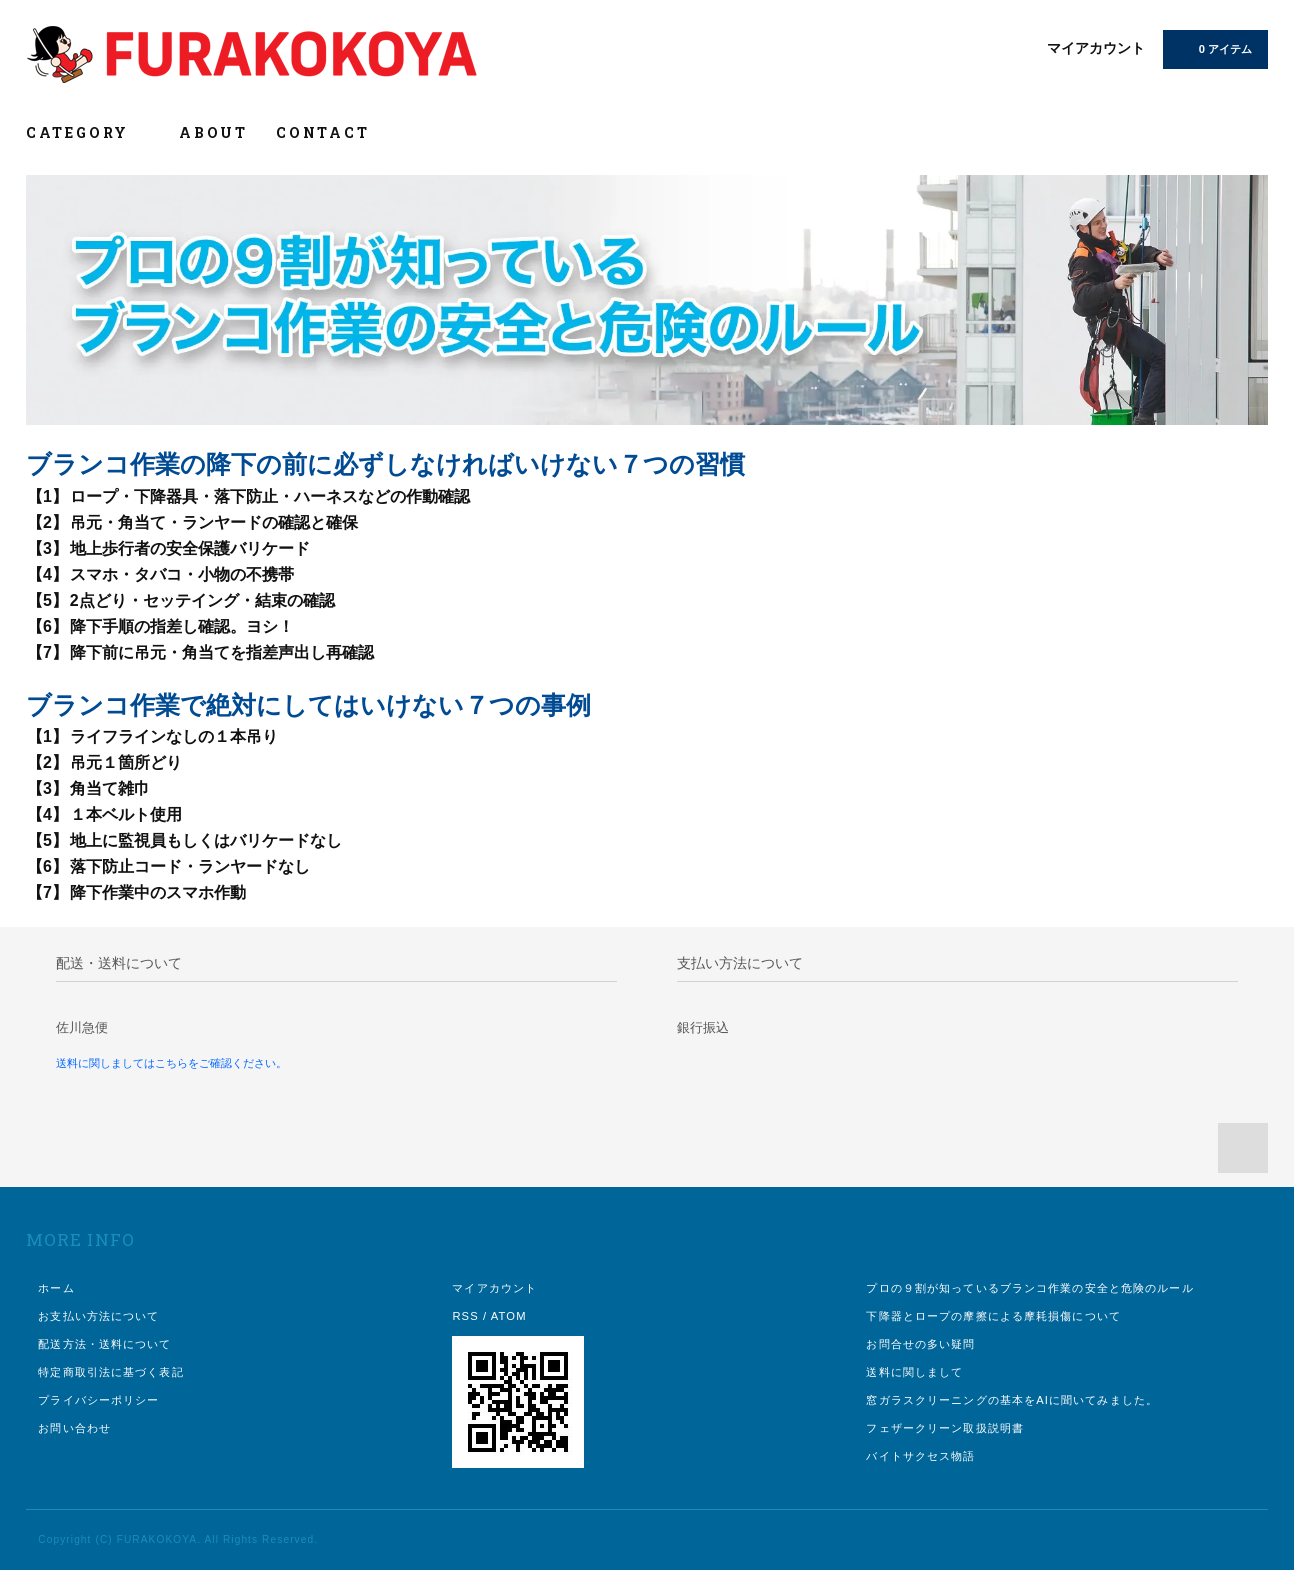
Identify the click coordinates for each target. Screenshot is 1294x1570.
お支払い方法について (98, 1316)
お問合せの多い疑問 (920, 1344)
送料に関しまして (914, 1372)
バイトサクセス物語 (920, 1456)
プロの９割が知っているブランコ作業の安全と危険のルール (1029, 1288)
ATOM (509, 1316)
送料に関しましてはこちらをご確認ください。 (171, 1063)
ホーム (56, 1288)
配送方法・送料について (104, 1344)
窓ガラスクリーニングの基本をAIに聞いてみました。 (1012, 1400)
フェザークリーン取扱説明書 (945, 1428)
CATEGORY (88, 132)
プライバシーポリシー (98, 1400)
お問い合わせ (74, 1428)
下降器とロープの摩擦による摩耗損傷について (993, 1316)
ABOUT (213, 132)
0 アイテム (1213, 48)
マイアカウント (1096, 48)
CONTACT (323, 132)
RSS (465, 1316)
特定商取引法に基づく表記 (110, 1372)
